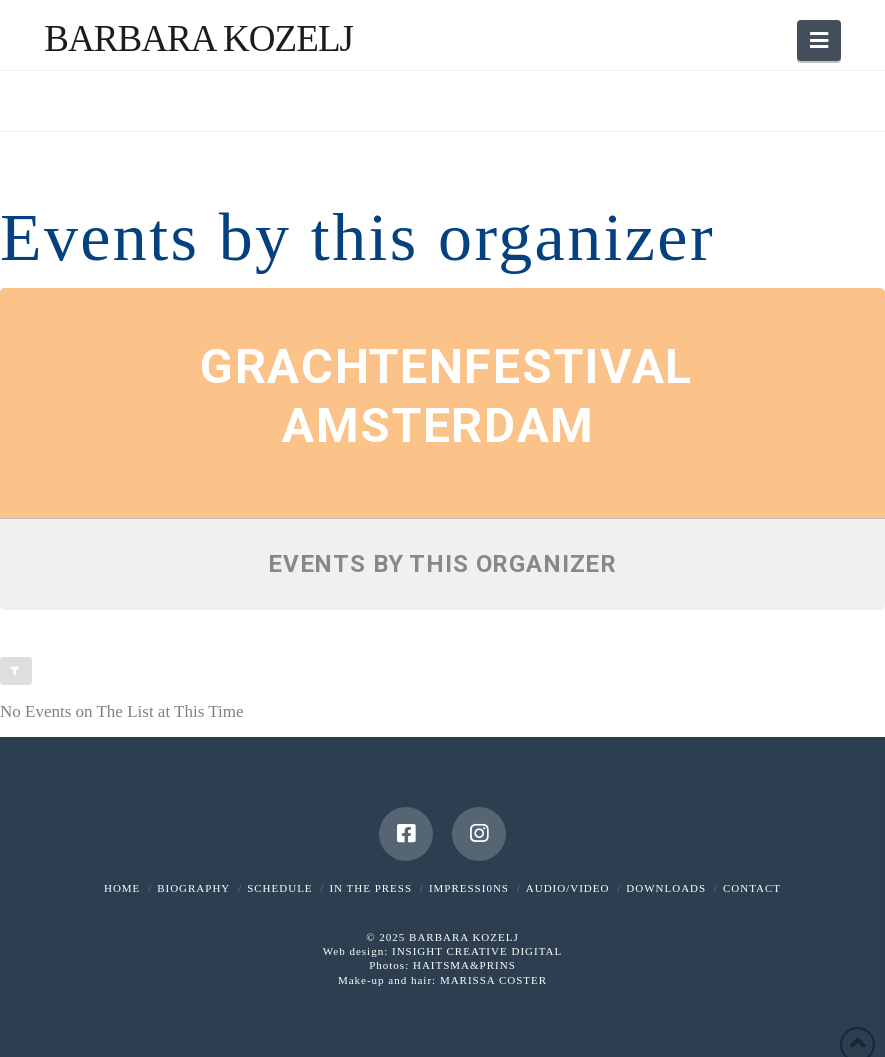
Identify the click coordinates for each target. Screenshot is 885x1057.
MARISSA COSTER (493, 980)
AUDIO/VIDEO (568, 888)
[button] (819, 40)
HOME (122, 888)
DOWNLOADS (666, 888)
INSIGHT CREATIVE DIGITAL (477, 951)
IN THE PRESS (370, 888)
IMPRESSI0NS (469, 888)
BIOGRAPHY (193, 888)
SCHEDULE (279, 888)
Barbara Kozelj (198, 38)
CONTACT (752, 888)
